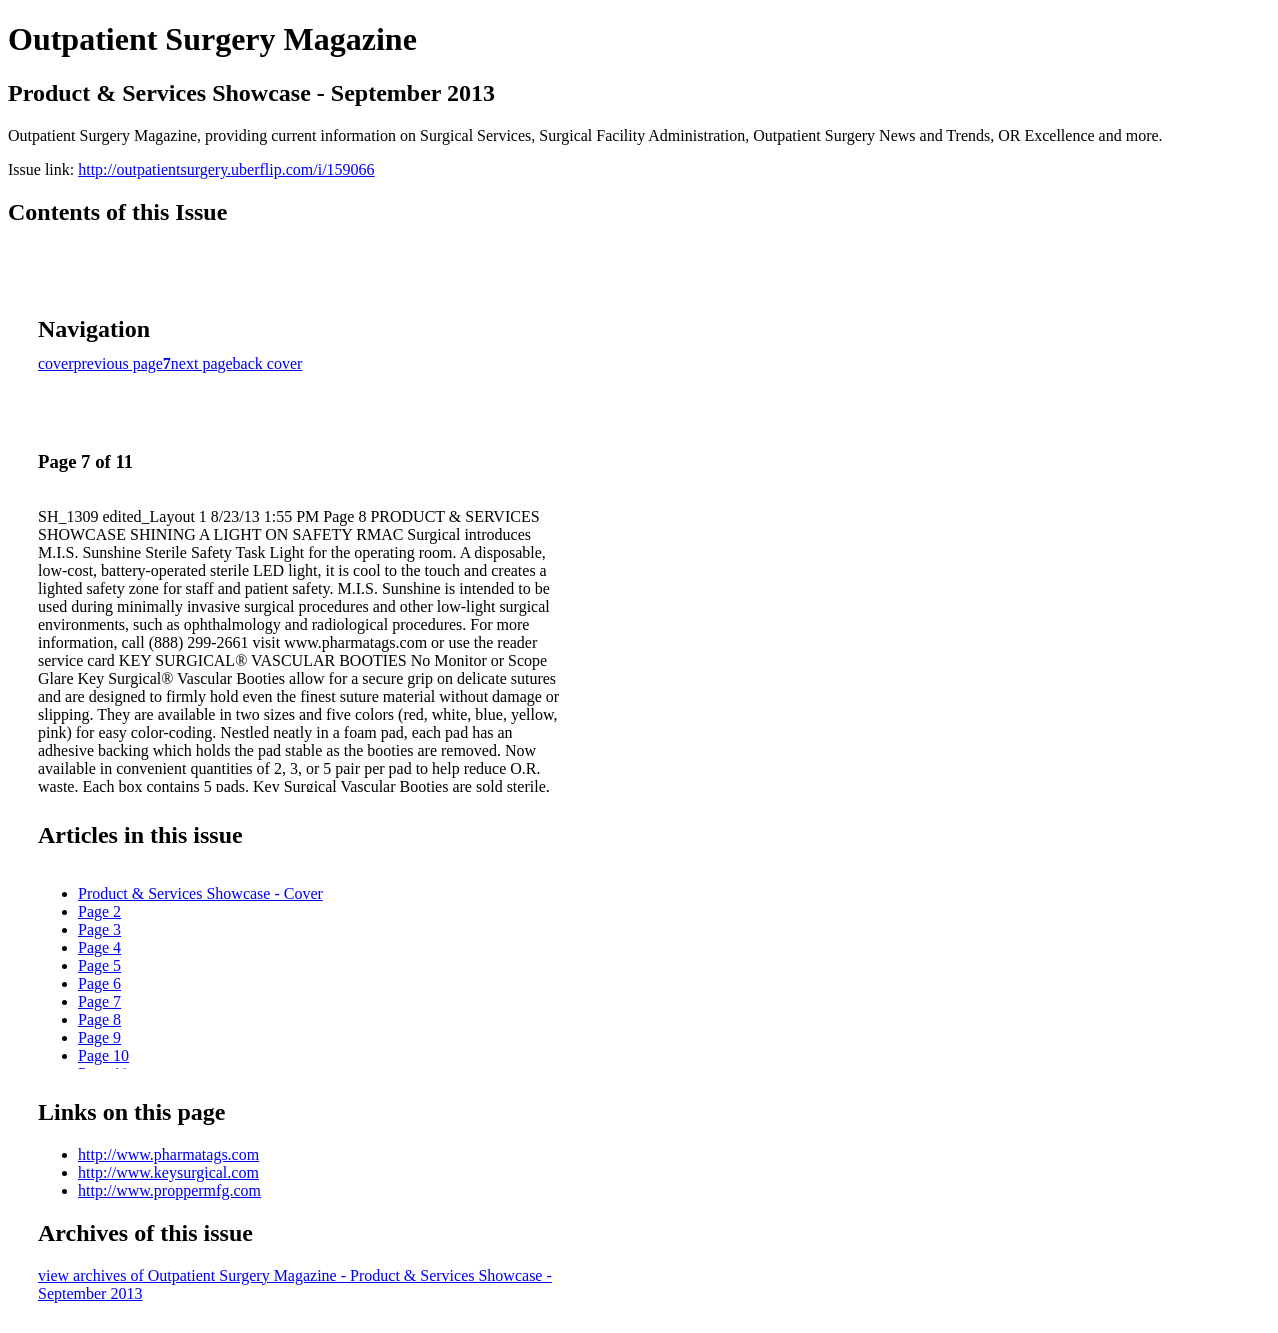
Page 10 (103, 1055)
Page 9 (99, 1037)
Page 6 (99, 983)
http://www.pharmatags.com (168, 1154)
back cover (268, 363)
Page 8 (99, 1019)
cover (56, 363)
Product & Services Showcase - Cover (200, 893)
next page (202, 363)
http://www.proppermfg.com (169, 1190)
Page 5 (99, 965)
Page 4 (99, 947)
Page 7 (99, 1001)
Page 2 (99, 911)
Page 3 (99, 929)
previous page (118, 363)
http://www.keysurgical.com (168, 1172)
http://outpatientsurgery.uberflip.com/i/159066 (226, 169)
